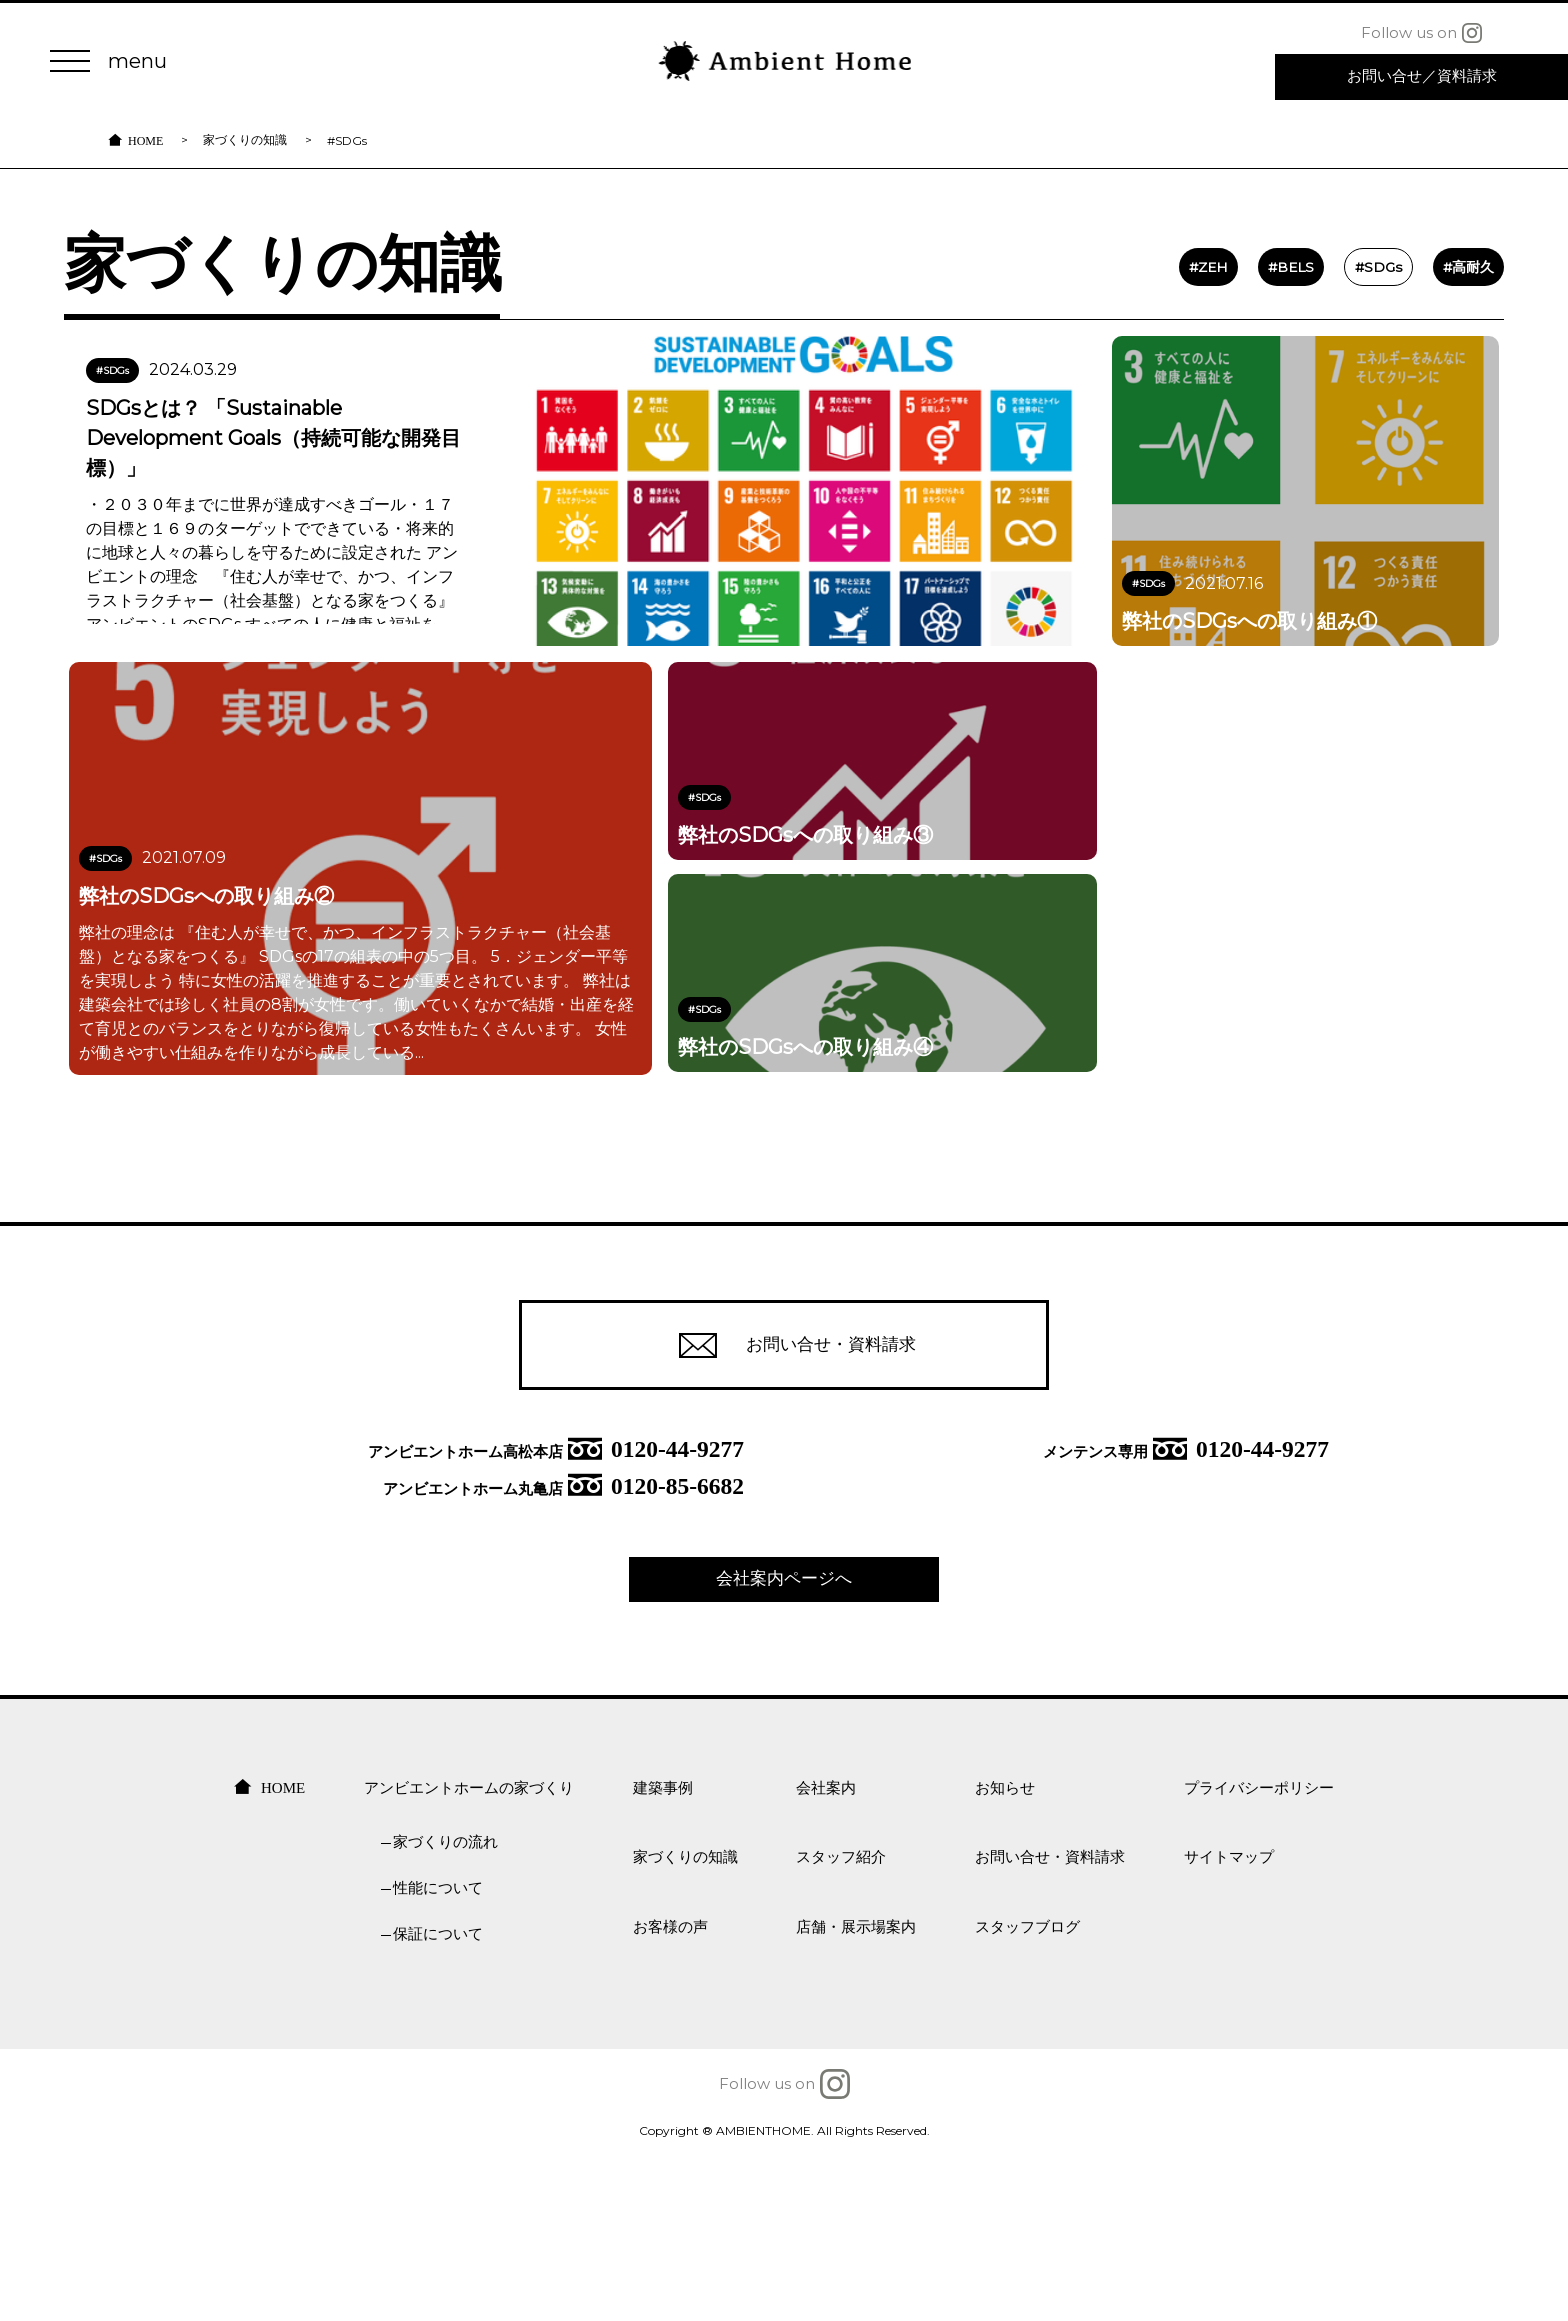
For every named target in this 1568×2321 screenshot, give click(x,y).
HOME (145, 154)
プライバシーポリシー (1259, 1948)
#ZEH (1156, 311)
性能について (438, 2048)
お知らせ (1005, 1948)
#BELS (1241, 311)
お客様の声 (670, 2087)
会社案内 (826, 1948)
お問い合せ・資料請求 (784, 1499)
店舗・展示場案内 (856, 2087)
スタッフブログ (1027, 2087)
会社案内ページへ (784, 1738)
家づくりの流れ (445, 2003)
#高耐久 (1422, 311)
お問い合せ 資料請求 (1422, 78)
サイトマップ (1229, 2018)
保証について (438, 2094)
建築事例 (663, 1948)
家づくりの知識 (245, 154)
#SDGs (1331, 311)
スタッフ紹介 (841, 2018)
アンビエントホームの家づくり (469, 1948)
